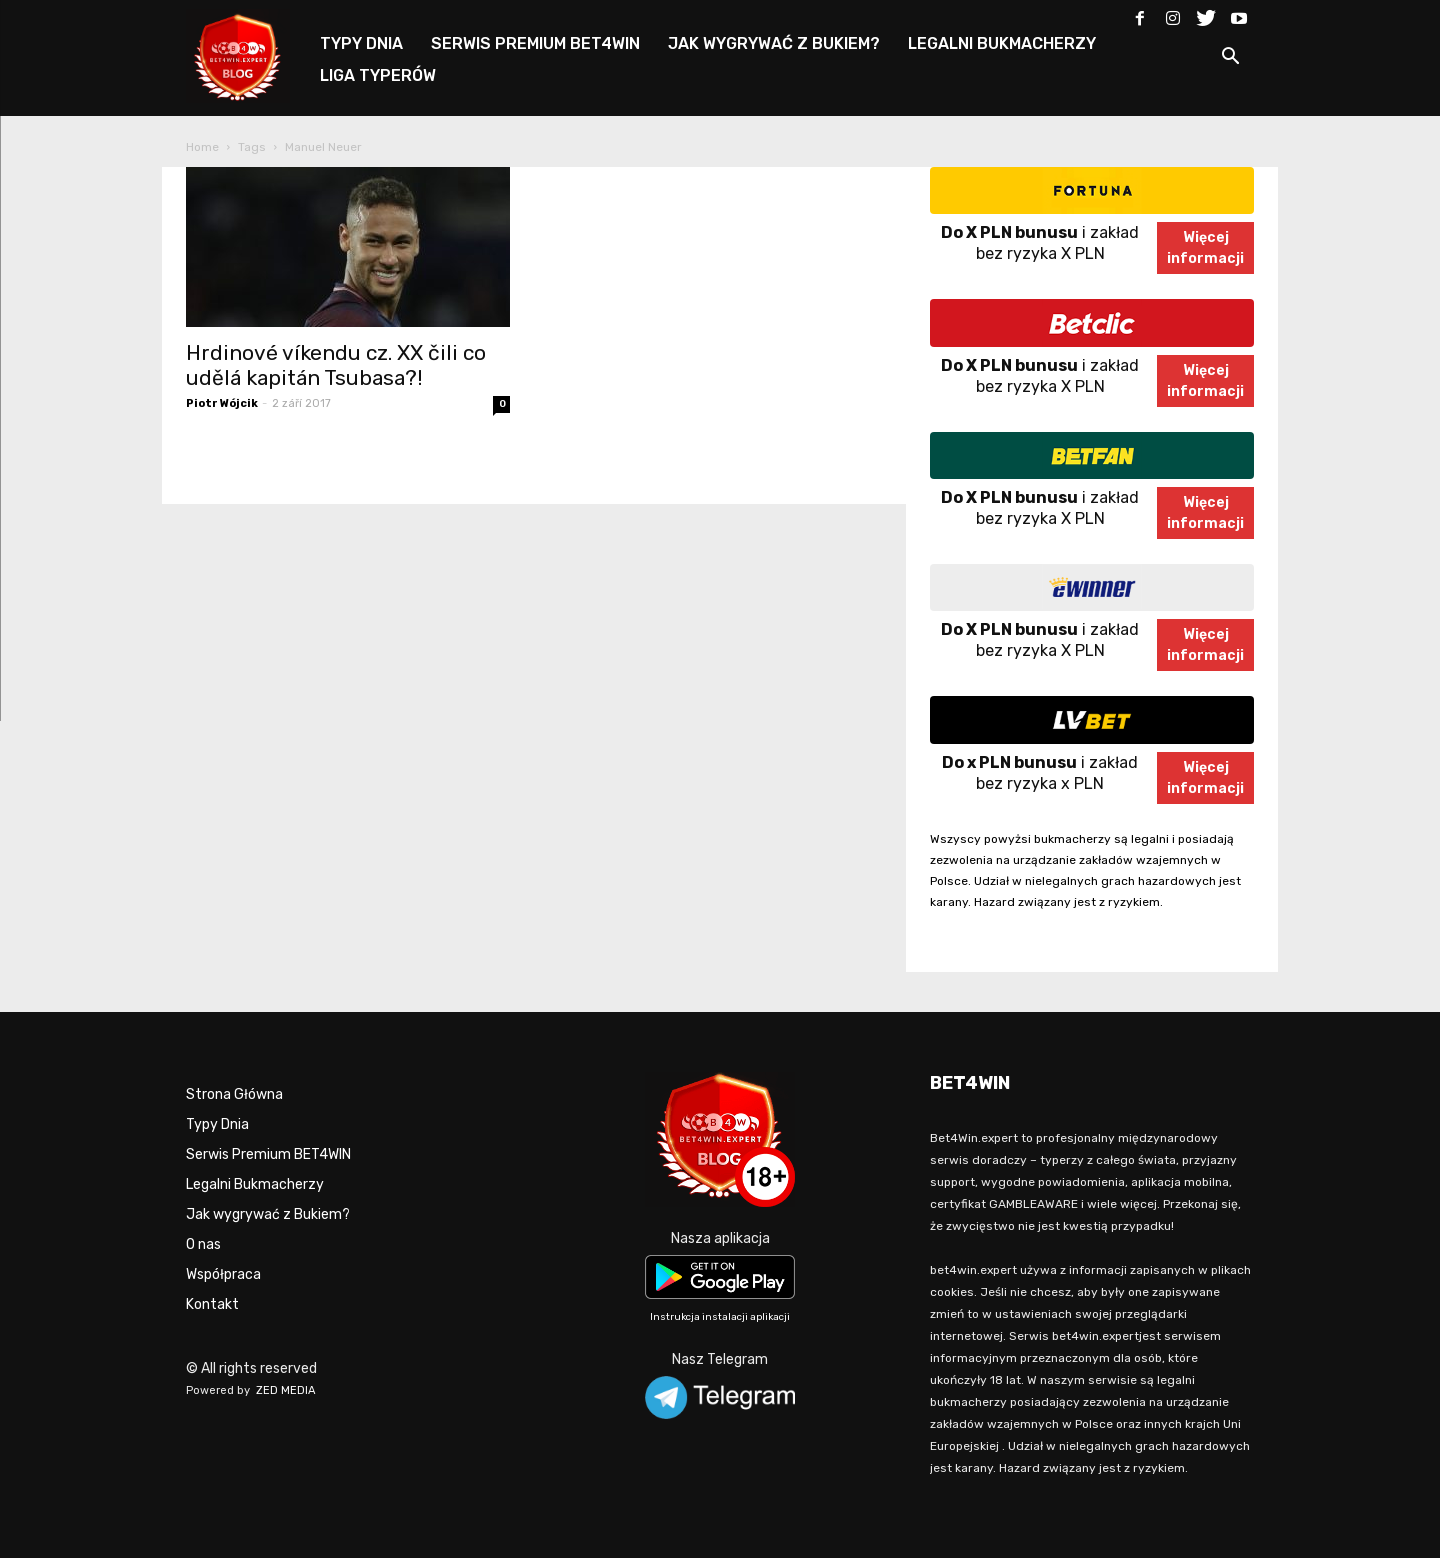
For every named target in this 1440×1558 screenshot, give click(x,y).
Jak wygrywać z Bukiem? (268, 1214)
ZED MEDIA (286, 1390)
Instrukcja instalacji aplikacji (720, 1317)
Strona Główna (234, 1094)
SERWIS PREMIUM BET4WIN (535, 43)
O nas (203, 1244)
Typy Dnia (217, 1124)
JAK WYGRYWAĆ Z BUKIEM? (774, 43)
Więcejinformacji (1205, 248)
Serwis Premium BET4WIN (268, 1154)
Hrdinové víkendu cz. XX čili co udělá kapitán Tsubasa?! (336, 365)
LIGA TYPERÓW (378, 75)
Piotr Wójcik (222, 403)
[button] (1230, 59)
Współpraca (223, 1274)
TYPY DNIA (361, 43)
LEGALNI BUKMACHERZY (1002, 43)
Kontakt (212, 1304)
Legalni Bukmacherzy (255, 1184)
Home (202, 147)
